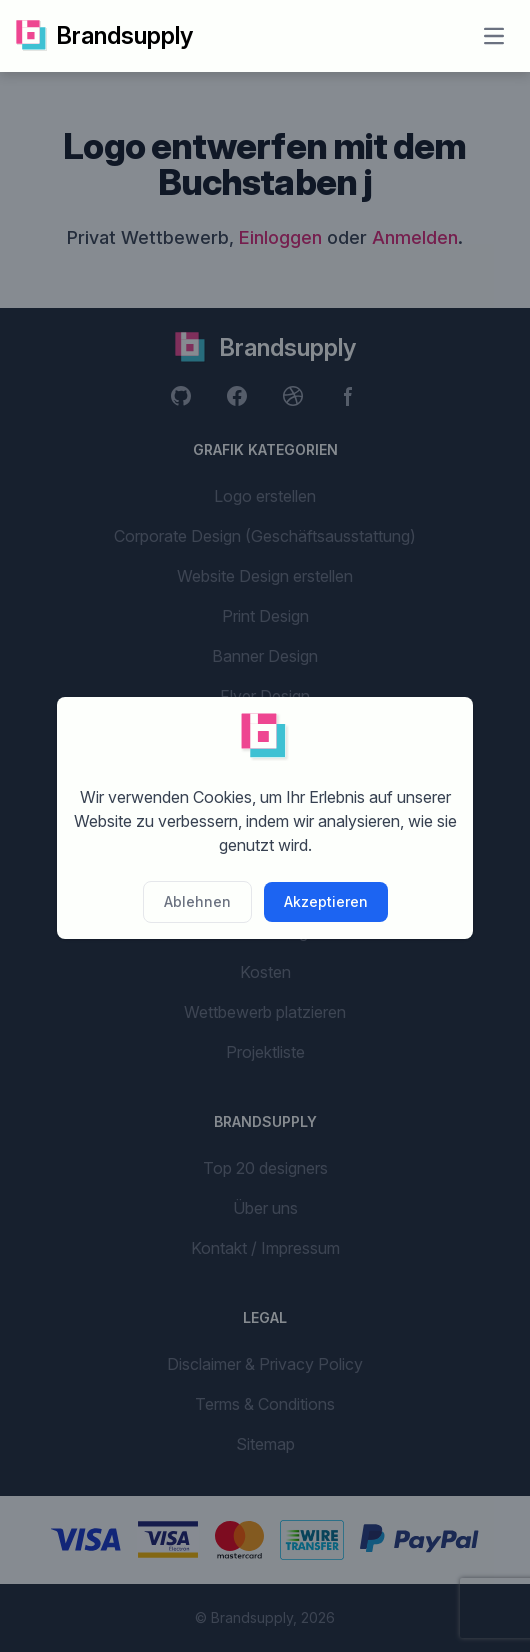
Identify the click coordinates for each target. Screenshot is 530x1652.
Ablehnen (197, 901)
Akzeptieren (326, 901)
